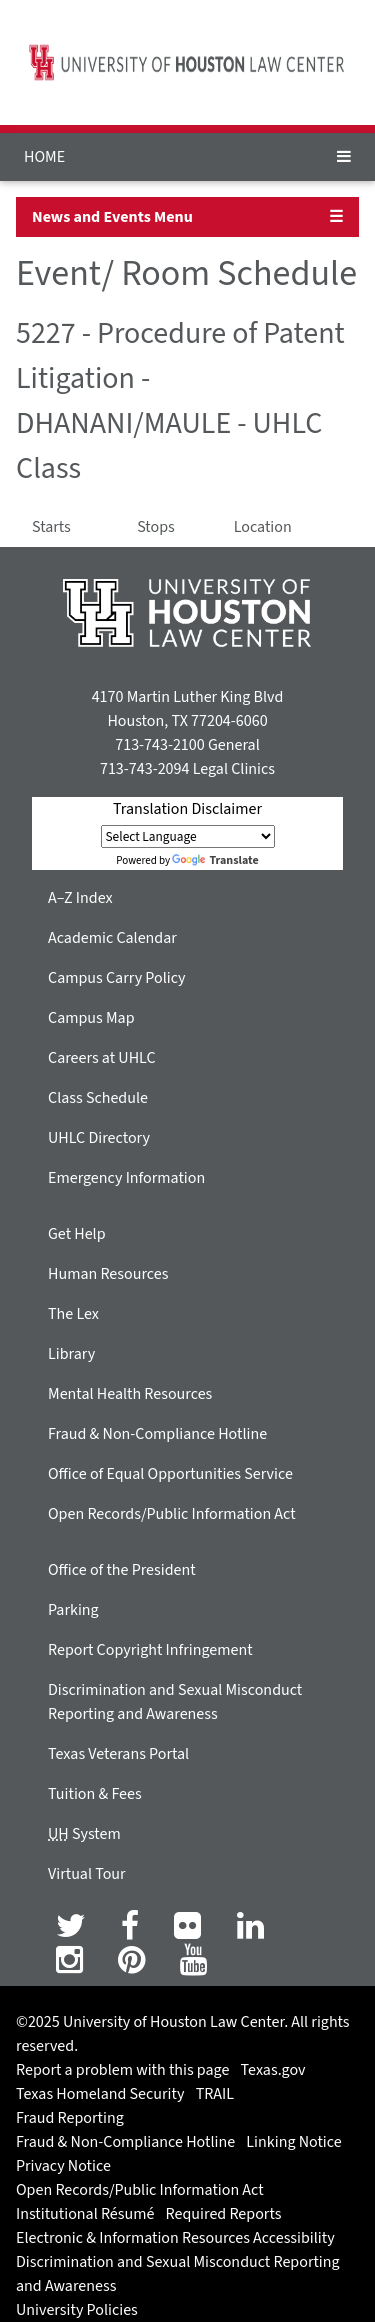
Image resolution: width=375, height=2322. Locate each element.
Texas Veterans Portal (118, 1754)
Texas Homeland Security (100, 2094)
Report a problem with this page (122, 2070)
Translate (215, 860)
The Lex (73, 1314)
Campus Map (91, 1018)
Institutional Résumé (85, 2214)
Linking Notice (293, 2142)
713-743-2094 (144, 769)
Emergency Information (126, 1178)
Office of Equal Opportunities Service (170, 1474)
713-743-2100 (159, 745)
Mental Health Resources (130, 1394)
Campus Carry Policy (117, 978)
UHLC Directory (99, 1138)
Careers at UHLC (102, 1058)
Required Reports (224, 2214)
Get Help (77, 1234)
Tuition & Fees (95, 1794)
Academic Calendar (112, 938)
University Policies (77, 2310)
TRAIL (215, 2094)
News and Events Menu (112, 217)
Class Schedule (98, 1098)
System (84, 1834)
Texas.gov (273, 2070)
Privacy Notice (63, 2166)
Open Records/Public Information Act (172, 1514)
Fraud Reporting (70, 2118)
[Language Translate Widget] (188, 836)
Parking (73, 1610)
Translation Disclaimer (187, 809)
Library (71, 1354)
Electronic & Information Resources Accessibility (175, 2238)
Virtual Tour (87, 1874)
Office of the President (122, 1570)
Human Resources (108, 1274)
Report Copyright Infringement (150, 1650)
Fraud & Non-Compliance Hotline (157, 1434)
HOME (44, 157)
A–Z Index (80, 898)
